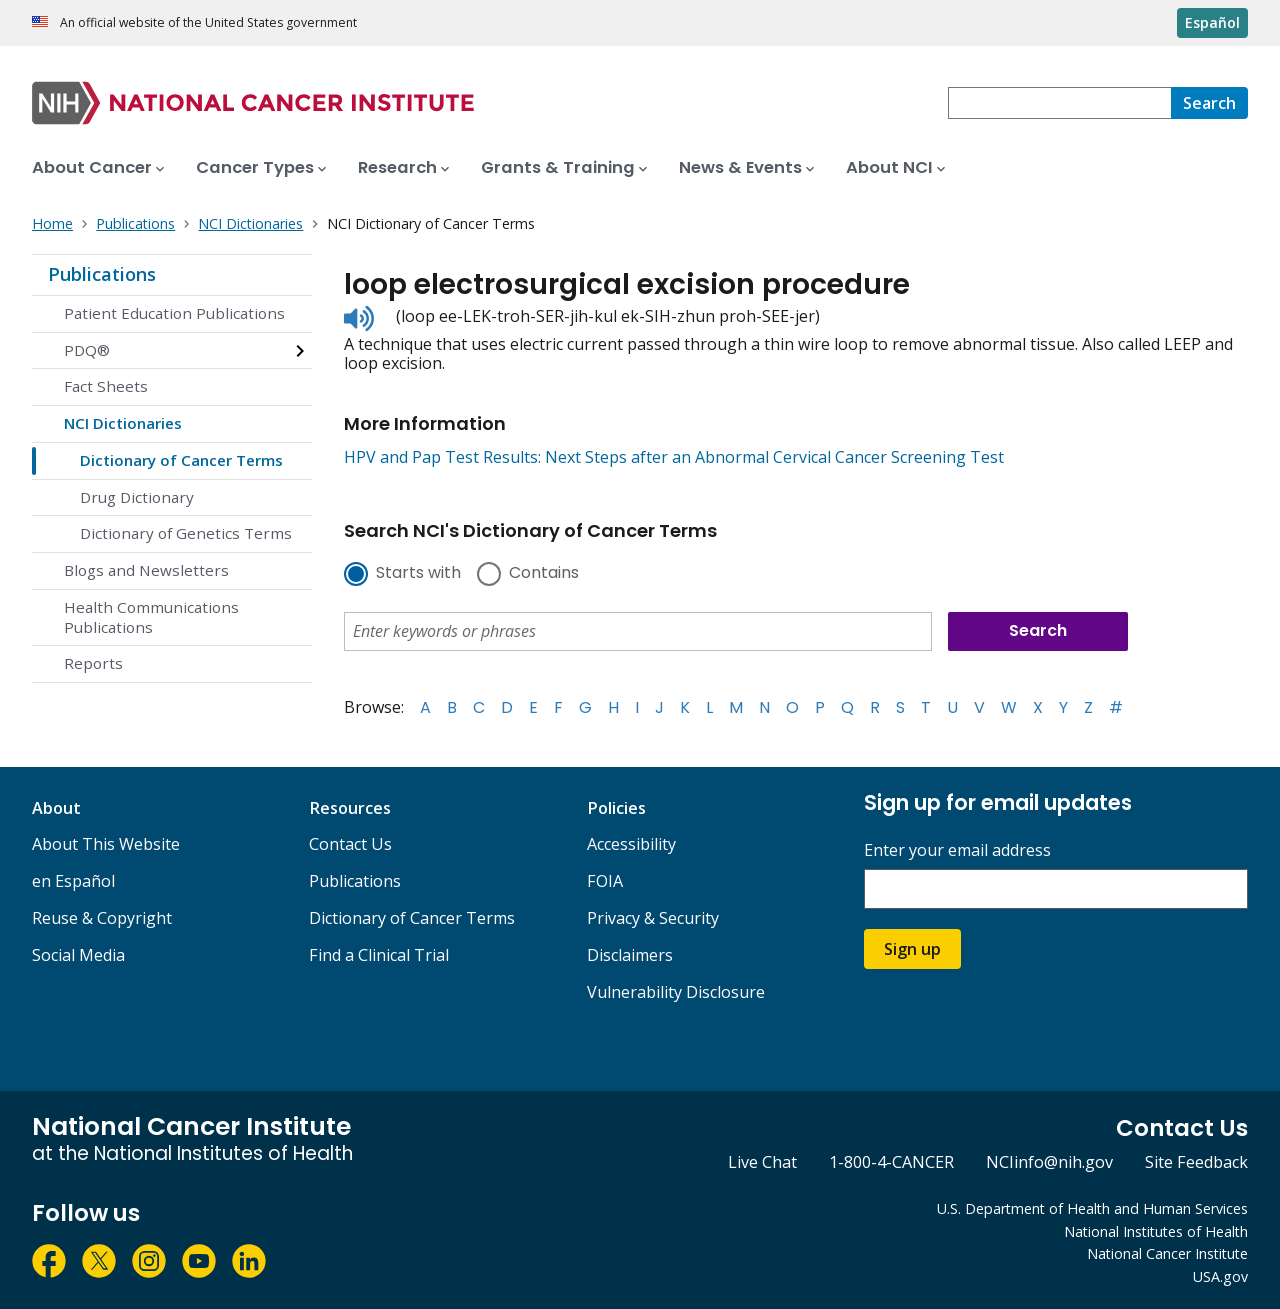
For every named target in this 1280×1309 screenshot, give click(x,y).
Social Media (78, 955)
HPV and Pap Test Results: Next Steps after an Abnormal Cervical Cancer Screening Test (674, 457)
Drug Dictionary (137, 497)
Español (1212, 22)
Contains (544, 574)
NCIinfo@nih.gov (1049, 1162)
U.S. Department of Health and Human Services (1092, 1208)
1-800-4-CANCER (891, 1162)
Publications (102, 274)
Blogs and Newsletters (146, 570)
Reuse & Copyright (102, 918)
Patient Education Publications (174, 313)
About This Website (106, 844)
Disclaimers (630, 955)
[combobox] (1059, 103)
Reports (93, 663)
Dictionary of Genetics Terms (186, 533)
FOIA (605, 881)
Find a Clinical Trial (379, 955)
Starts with (418, 574)
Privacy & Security (653, 918)
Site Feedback (1196, 1162)
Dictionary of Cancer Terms (181, 460)
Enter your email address (957, 850)
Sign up (912, 949)
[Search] (1209, 103)
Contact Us (350, 844)
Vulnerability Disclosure (676, 992)
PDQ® (87, 350)
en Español (73, 881)
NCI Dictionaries (123, 423)
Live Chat (762, 1162)
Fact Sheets (106, 386)
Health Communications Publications (151, 617)
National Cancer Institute (1167, 1253)
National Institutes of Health (1156, 1231)
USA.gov (1220, 1276)
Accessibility (631, 844)
